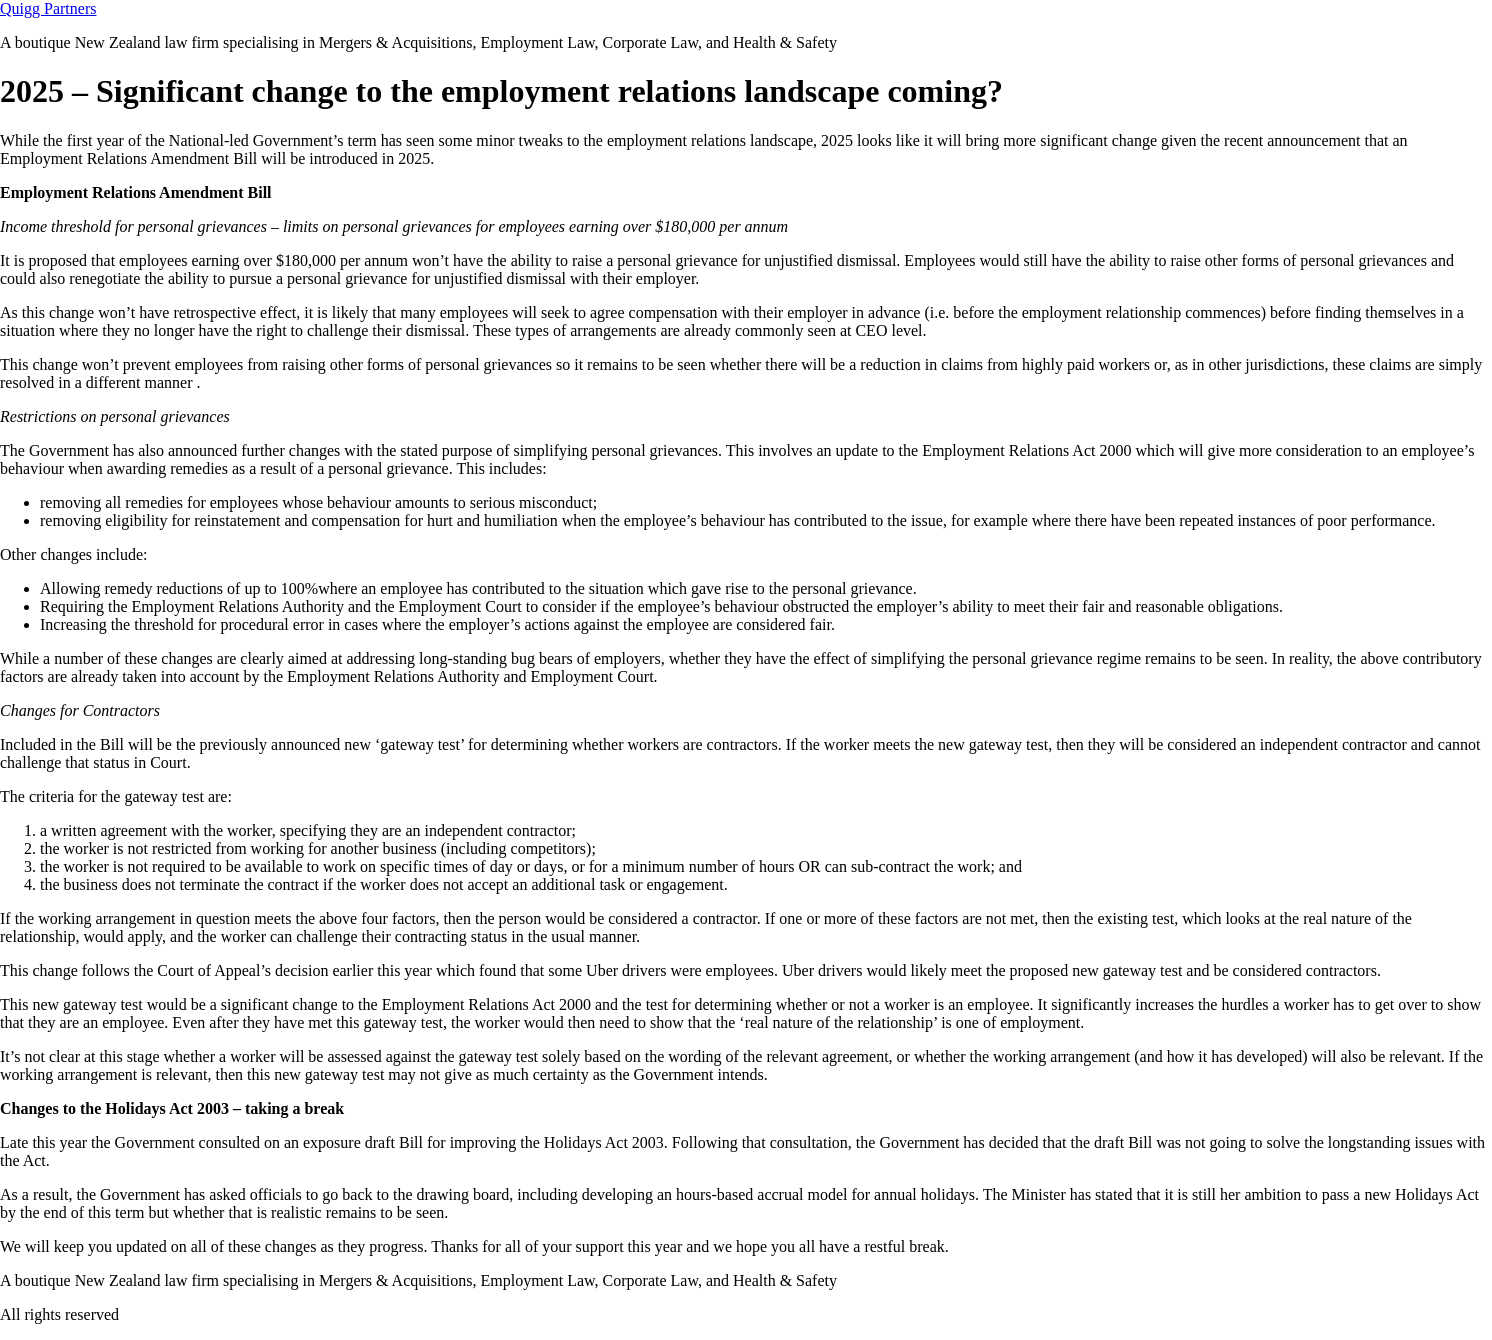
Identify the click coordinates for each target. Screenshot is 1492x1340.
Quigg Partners (48, 8)
